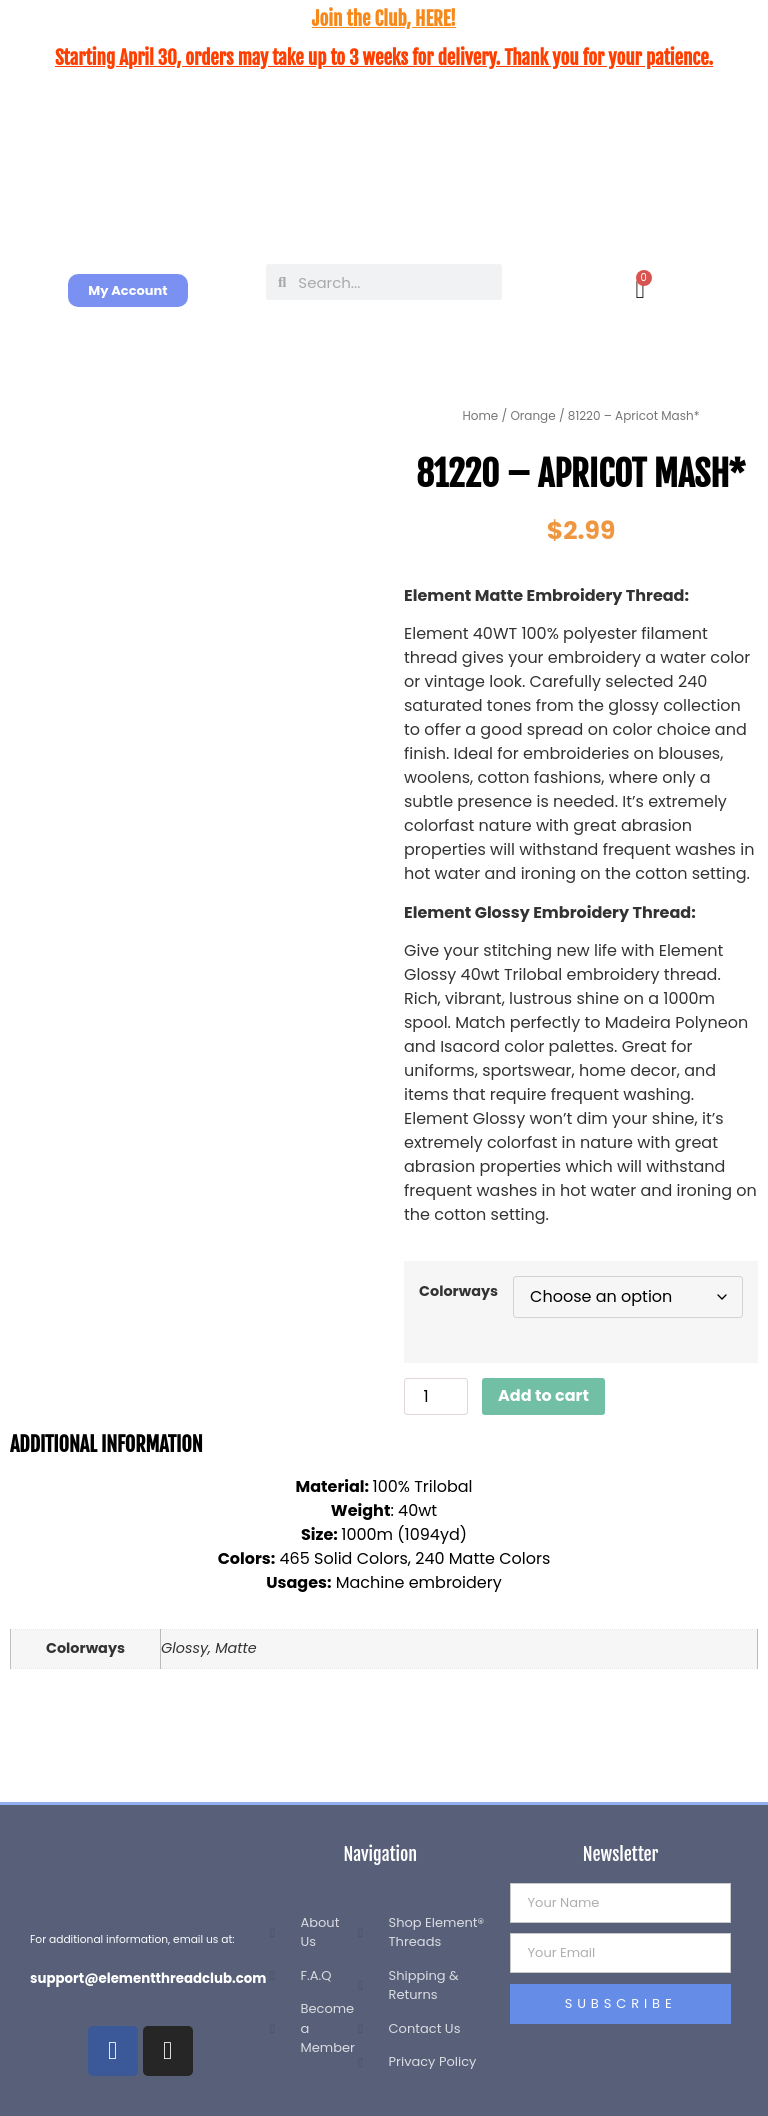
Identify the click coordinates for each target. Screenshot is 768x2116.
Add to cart (543, 1395)
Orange (532, 415)
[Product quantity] (436, 1396)
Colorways (458, 1291)
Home (481, 415)
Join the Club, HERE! (384, 19)
